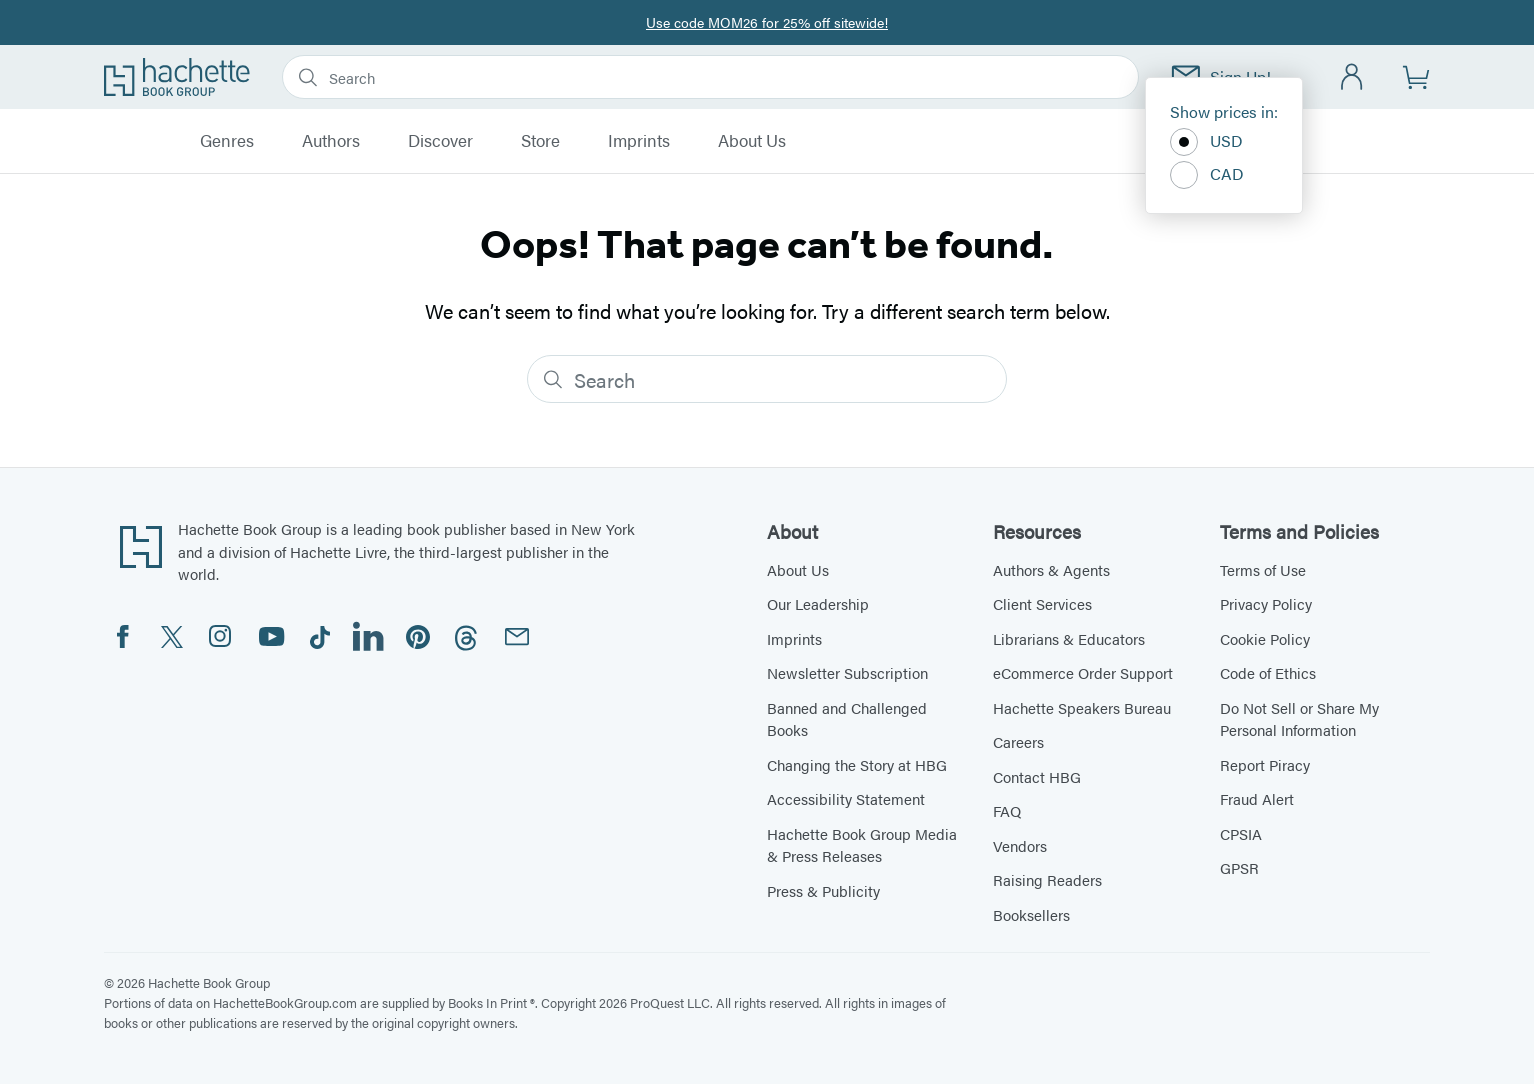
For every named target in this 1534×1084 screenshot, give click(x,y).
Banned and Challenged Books (847, 719)
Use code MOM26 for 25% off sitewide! (767, 22)
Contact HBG (1037, 776)
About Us (752, 141)
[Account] (1352, 77)
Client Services (1042, 603)
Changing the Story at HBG (857, 764)
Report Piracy (1265, 764)
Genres (227, 141)
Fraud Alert (1257, 798)
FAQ (1007, 810)
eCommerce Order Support (1083, 672)
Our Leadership (818, 603)
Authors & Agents (1051, 569)
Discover (440, 141)
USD (1206, 142)
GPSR (1239, 867)
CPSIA (1241, 833)
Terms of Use (1263, 569)
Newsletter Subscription (847, 672)
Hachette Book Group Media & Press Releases (862, 845)
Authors (331, 141)
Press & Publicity (823, 890)
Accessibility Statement (846, 798)
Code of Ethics (1268, 672)
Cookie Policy (1265, 638)
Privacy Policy (1266, 603)
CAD (1207, 175)
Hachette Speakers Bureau (1082, 707)
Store (540, 141)
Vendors (1020, 845)
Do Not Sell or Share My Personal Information (1299, 719)
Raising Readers (1047, 879)
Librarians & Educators (1069, 638)
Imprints (639, 141)
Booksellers (1031, 914)
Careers (1018, 741)
